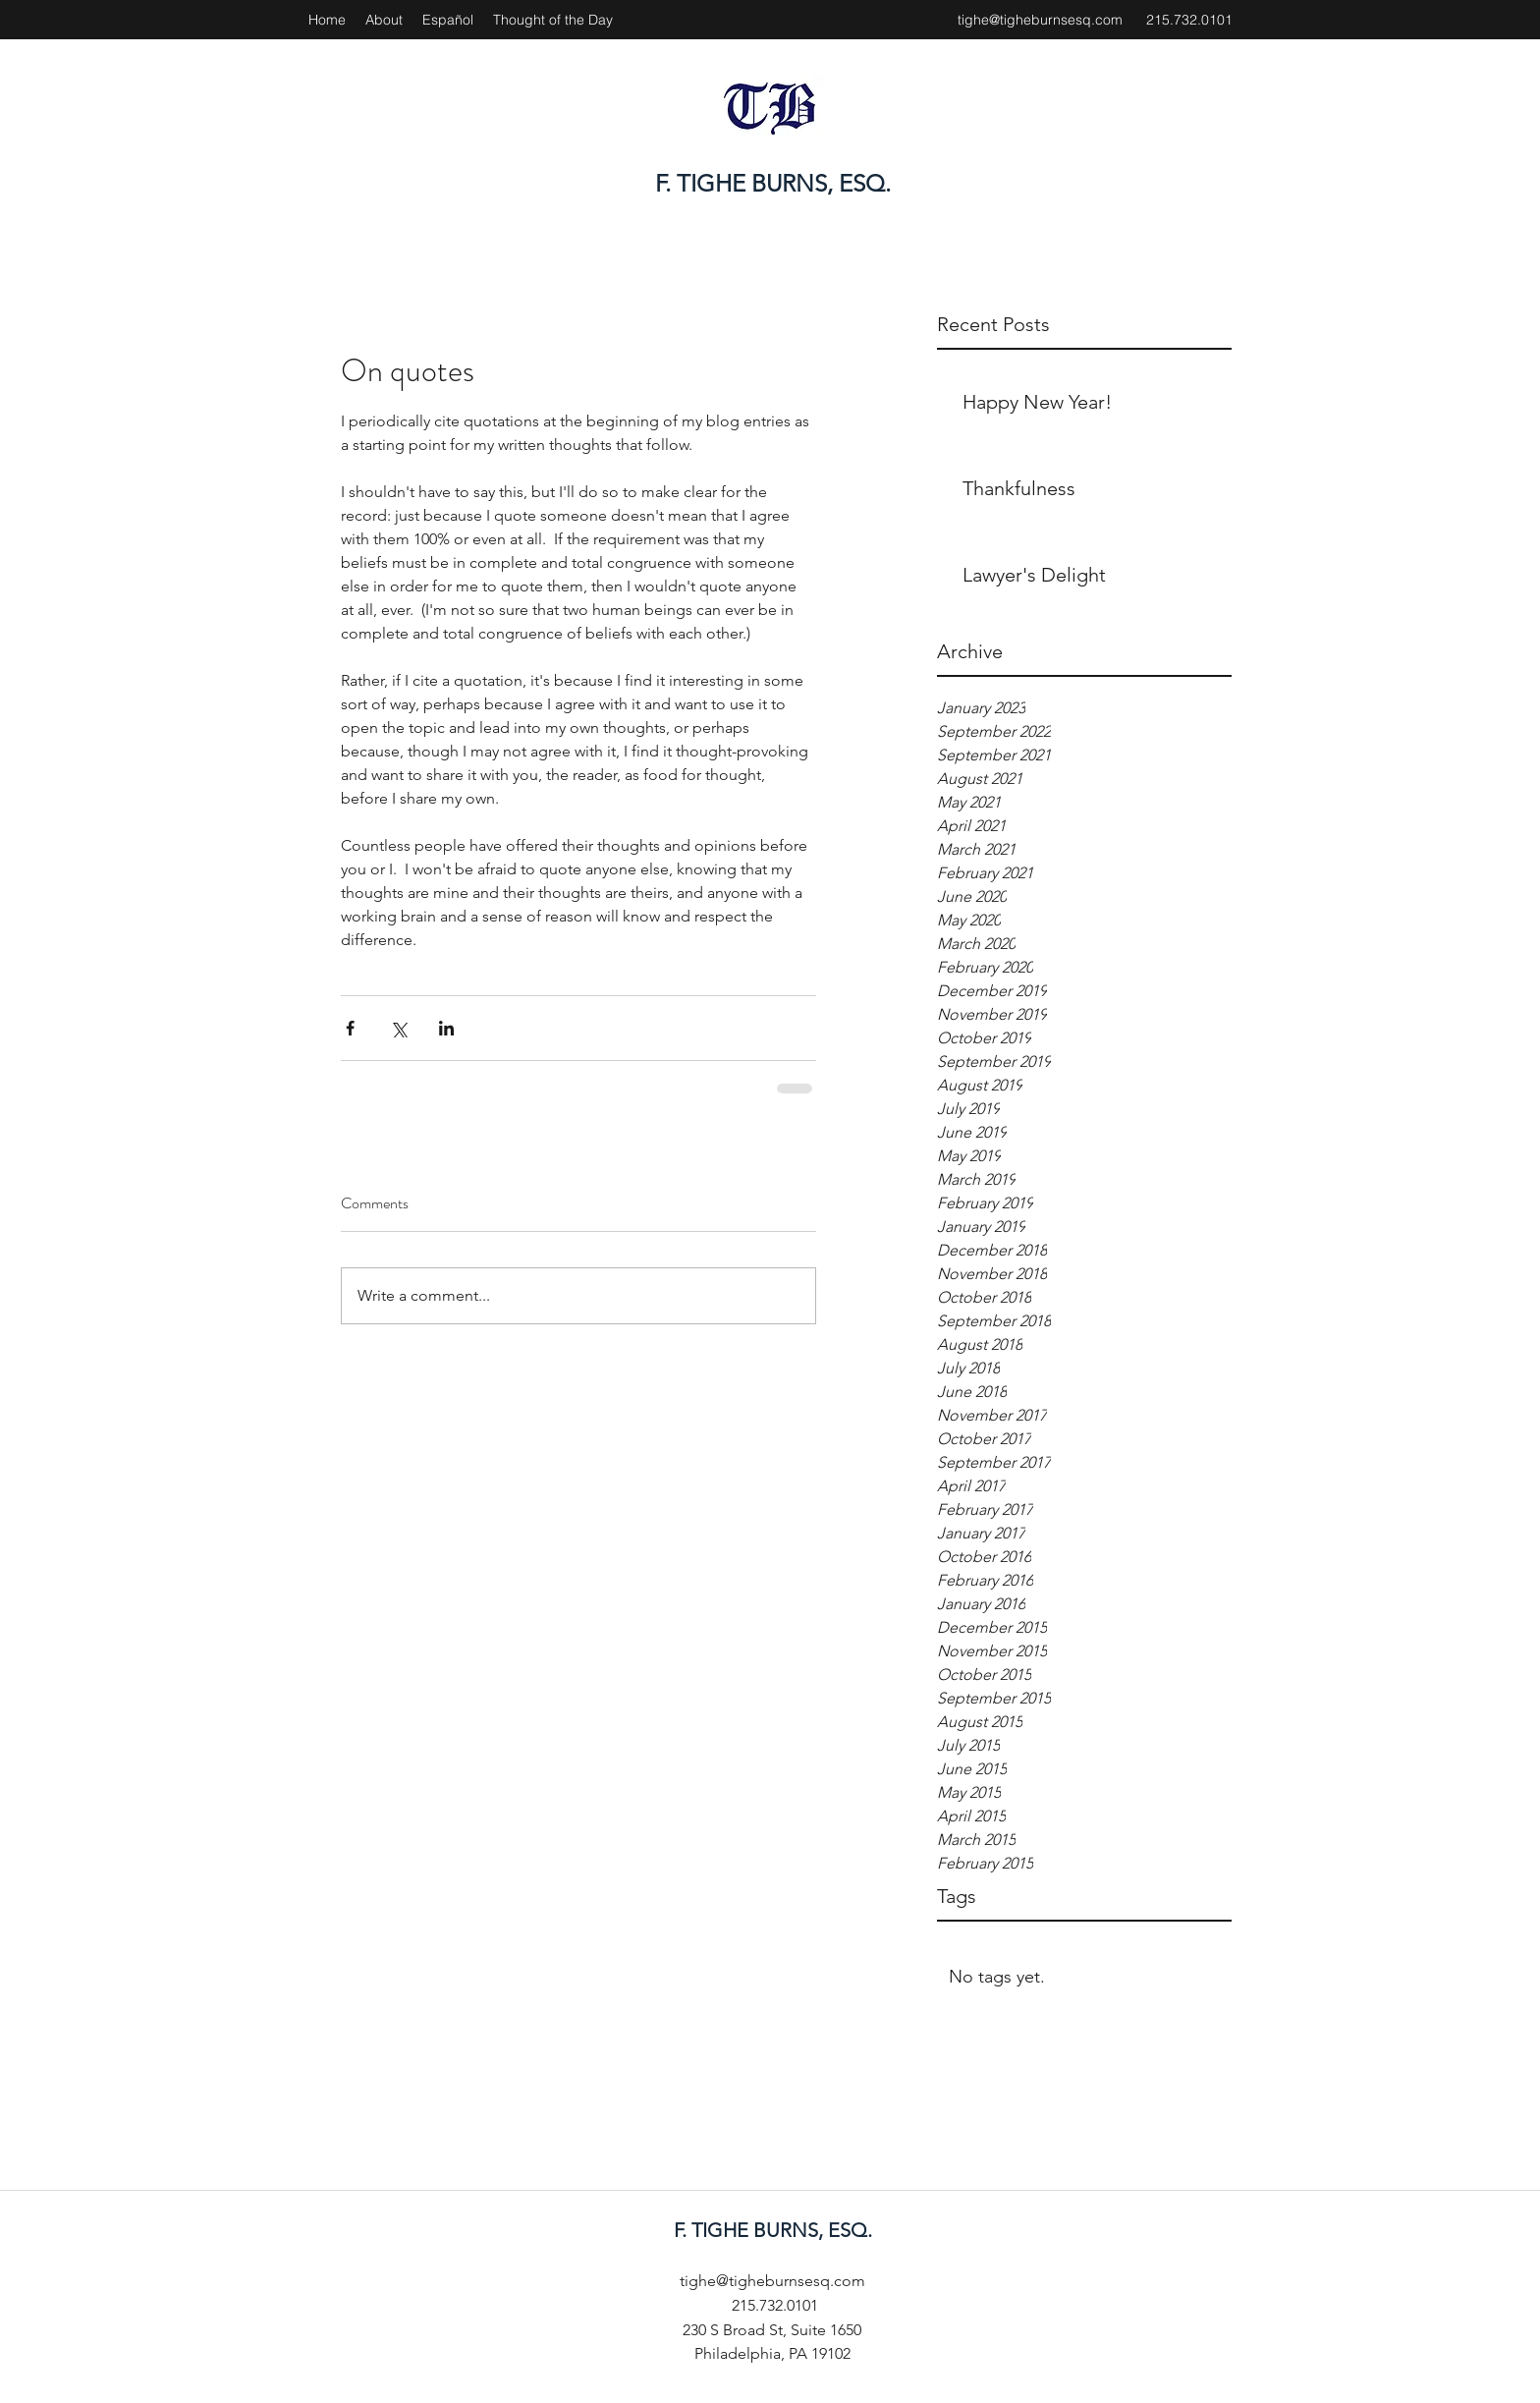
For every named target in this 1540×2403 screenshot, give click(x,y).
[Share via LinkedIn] (446, 1028)
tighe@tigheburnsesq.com (1040, 19)
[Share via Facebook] (350, 1028)
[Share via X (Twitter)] (398, 1028)
